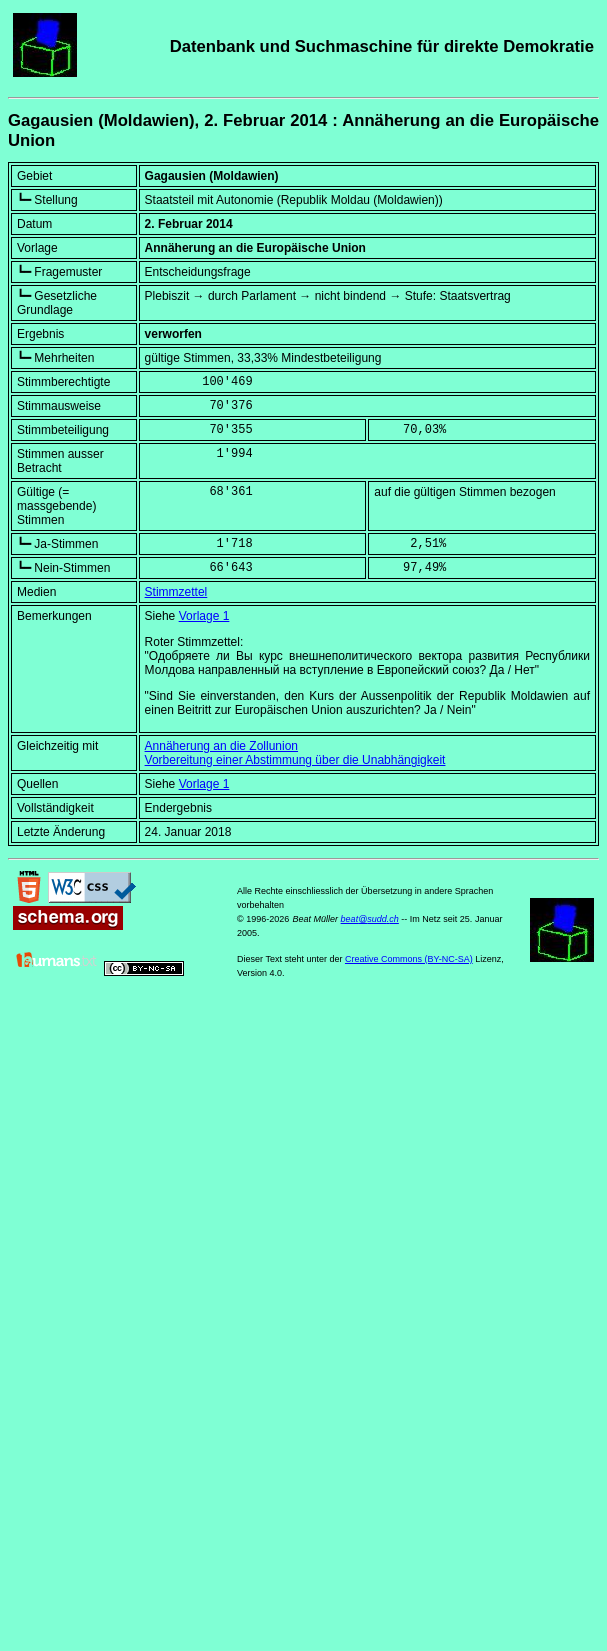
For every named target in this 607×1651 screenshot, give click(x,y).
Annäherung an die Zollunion (221, 746)
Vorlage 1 (204, 616)
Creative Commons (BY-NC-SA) (409, 959)
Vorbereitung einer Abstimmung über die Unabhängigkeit (295, 760)
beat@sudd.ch (370, 919)
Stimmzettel (176, 592)
